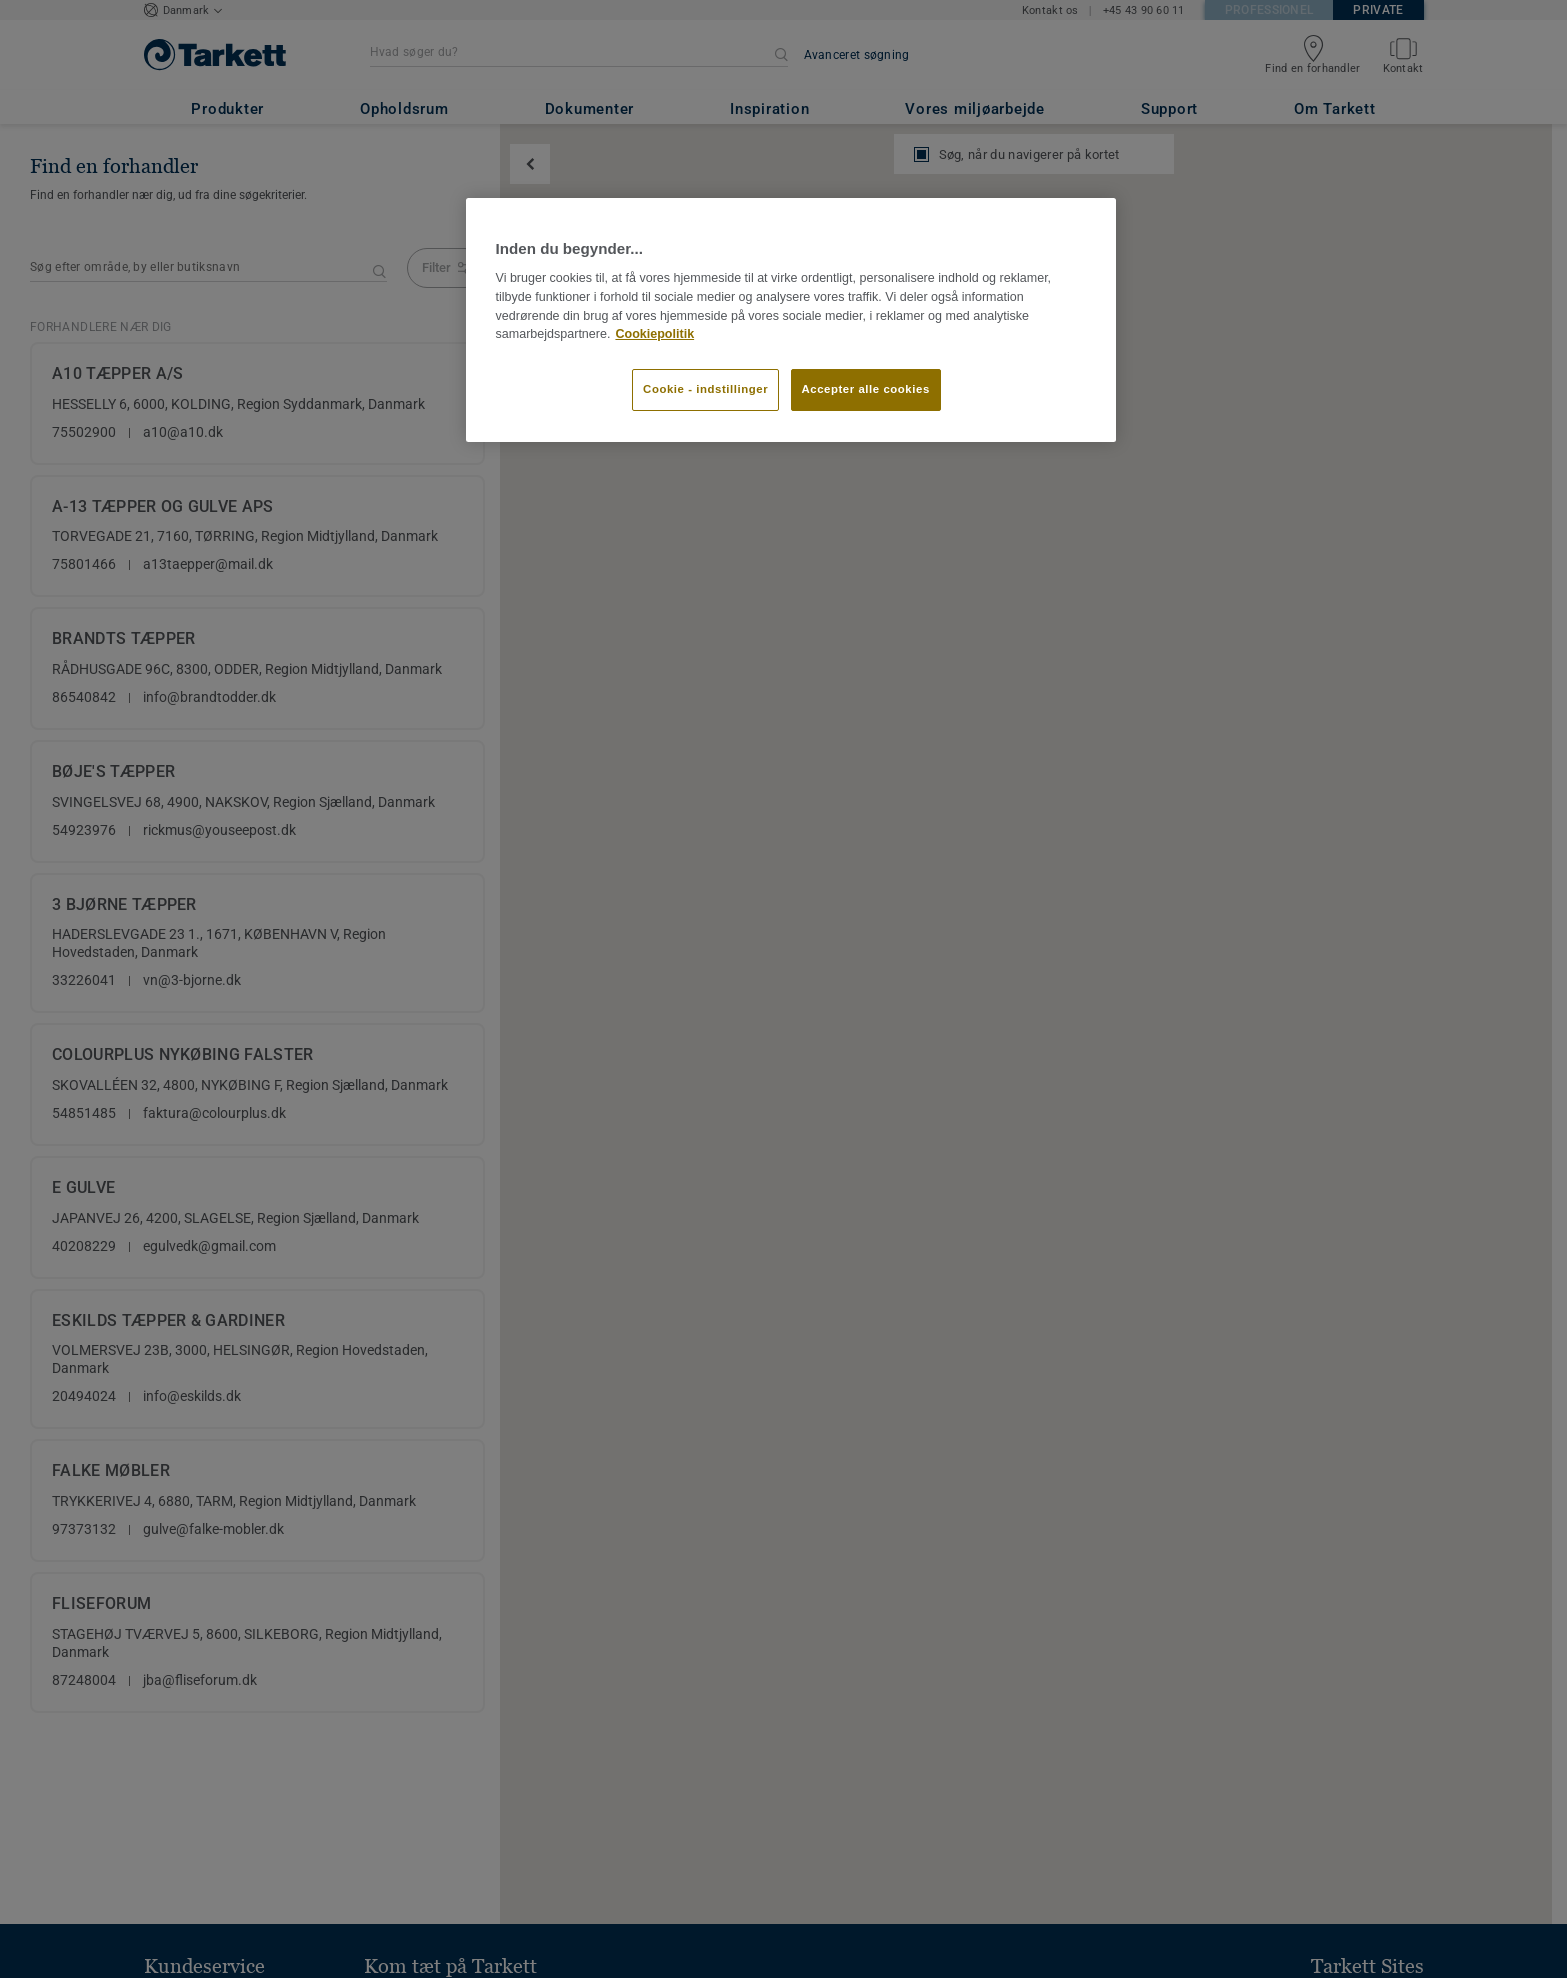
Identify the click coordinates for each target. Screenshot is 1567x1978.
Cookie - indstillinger (705, 389)
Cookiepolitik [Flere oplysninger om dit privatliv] (654, 334)
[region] (791, 320)
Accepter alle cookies (866, 389)
